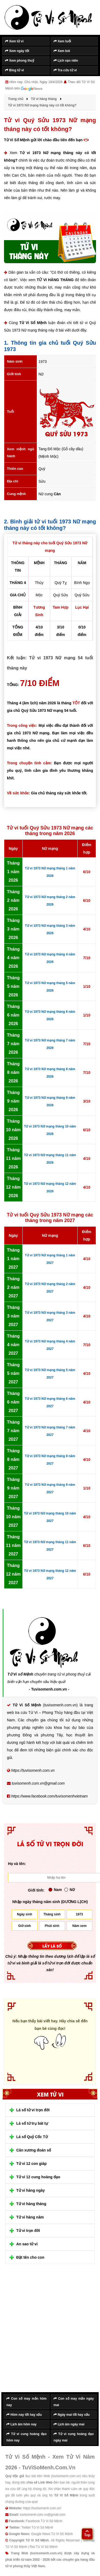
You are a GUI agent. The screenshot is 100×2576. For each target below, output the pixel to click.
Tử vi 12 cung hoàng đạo (38, 2177)
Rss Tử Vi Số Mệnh (44, 2547)
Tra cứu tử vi (65, 70)
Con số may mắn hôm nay (26, 2402)
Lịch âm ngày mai (69, 2424)
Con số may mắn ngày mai (74, 2402)
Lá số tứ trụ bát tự (32, 2123)
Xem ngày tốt (17, 51)
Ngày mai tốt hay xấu (72, 2415)
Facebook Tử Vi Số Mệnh (44, 2521)
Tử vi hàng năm (30, 2217)
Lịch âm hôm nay (21, 2424)
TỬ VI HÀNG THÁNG (55, 280)
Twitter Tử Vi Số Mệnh (37, 2527)
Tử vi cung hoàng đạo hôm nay (26, 2437)
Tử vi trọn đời (28, 2230)
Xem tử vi (14, 41)
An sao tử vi (27, 2244)
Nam (55, 1890)
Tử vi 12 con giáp (31, 2163)
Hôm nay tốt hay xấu (24, 2415)
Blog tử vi (14, 70)
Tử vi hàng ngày (30, 2190)
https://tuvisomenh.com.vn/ (42, 2508)
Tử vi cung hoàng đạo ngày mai (74, 2437)
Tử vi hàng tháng (31, 2204)
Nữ (69, 1890)
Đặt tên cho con (30, 2257)
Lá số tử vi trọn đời (33, 2110)
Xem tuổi (62, 41)
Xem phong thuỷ (19, 60)
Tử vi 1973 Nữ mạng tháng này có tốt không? (50, 156)
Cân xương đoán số (33, 2150)
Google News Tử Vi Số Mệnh (52, 2534)
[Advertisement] (50, 2332)
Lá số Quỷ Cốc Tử (32, 2137)
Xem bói (62, 51)
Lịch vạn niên (66, 60)
